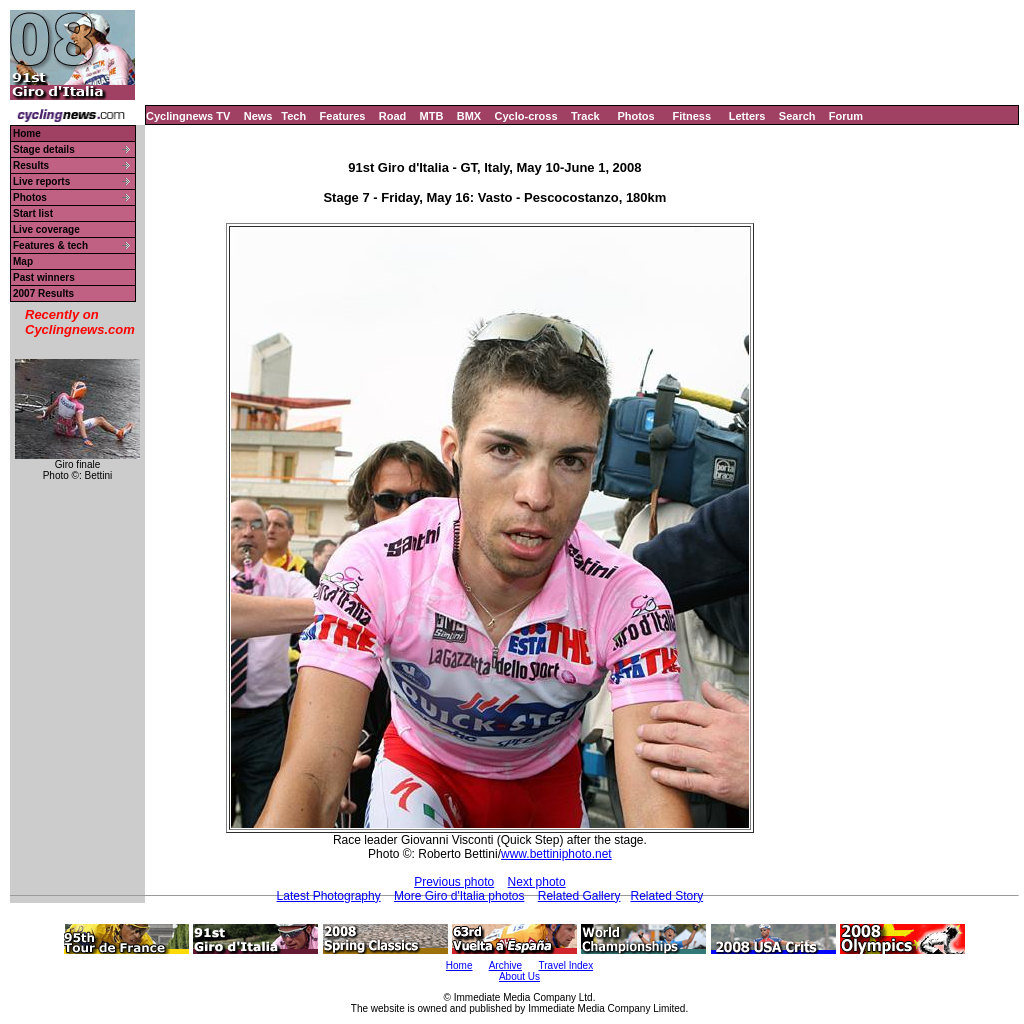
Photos (635, 116)
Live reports (41, 181)
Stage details (44, 149)
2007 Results (43, 293)
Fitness (691, 116)
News (258, 116)
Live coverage (46, 229)
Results (31, 165)
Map (23, 261)
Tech (293, 116)
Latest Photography (329, 896)
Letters (747, 116)
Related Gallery (579, 896)
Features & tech (50, 245)
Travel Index (566, 965)
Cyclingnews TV (188, 116)
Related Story (666, 896)
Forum (846, 116)
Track (585, 116)
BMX (469, 116)
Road (393, 116)
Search (797, 116)
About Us (519, 976)
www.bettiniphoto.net (556, 854)
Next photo (537, 882)
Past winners (44, 277)
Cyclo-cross (526, 116)
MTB (432, 116)
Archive (505, 965)
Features (343, 116)
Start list (33, 213)
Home (27, 133)
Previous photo (454, 882)
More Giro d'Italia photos (459, 896)
